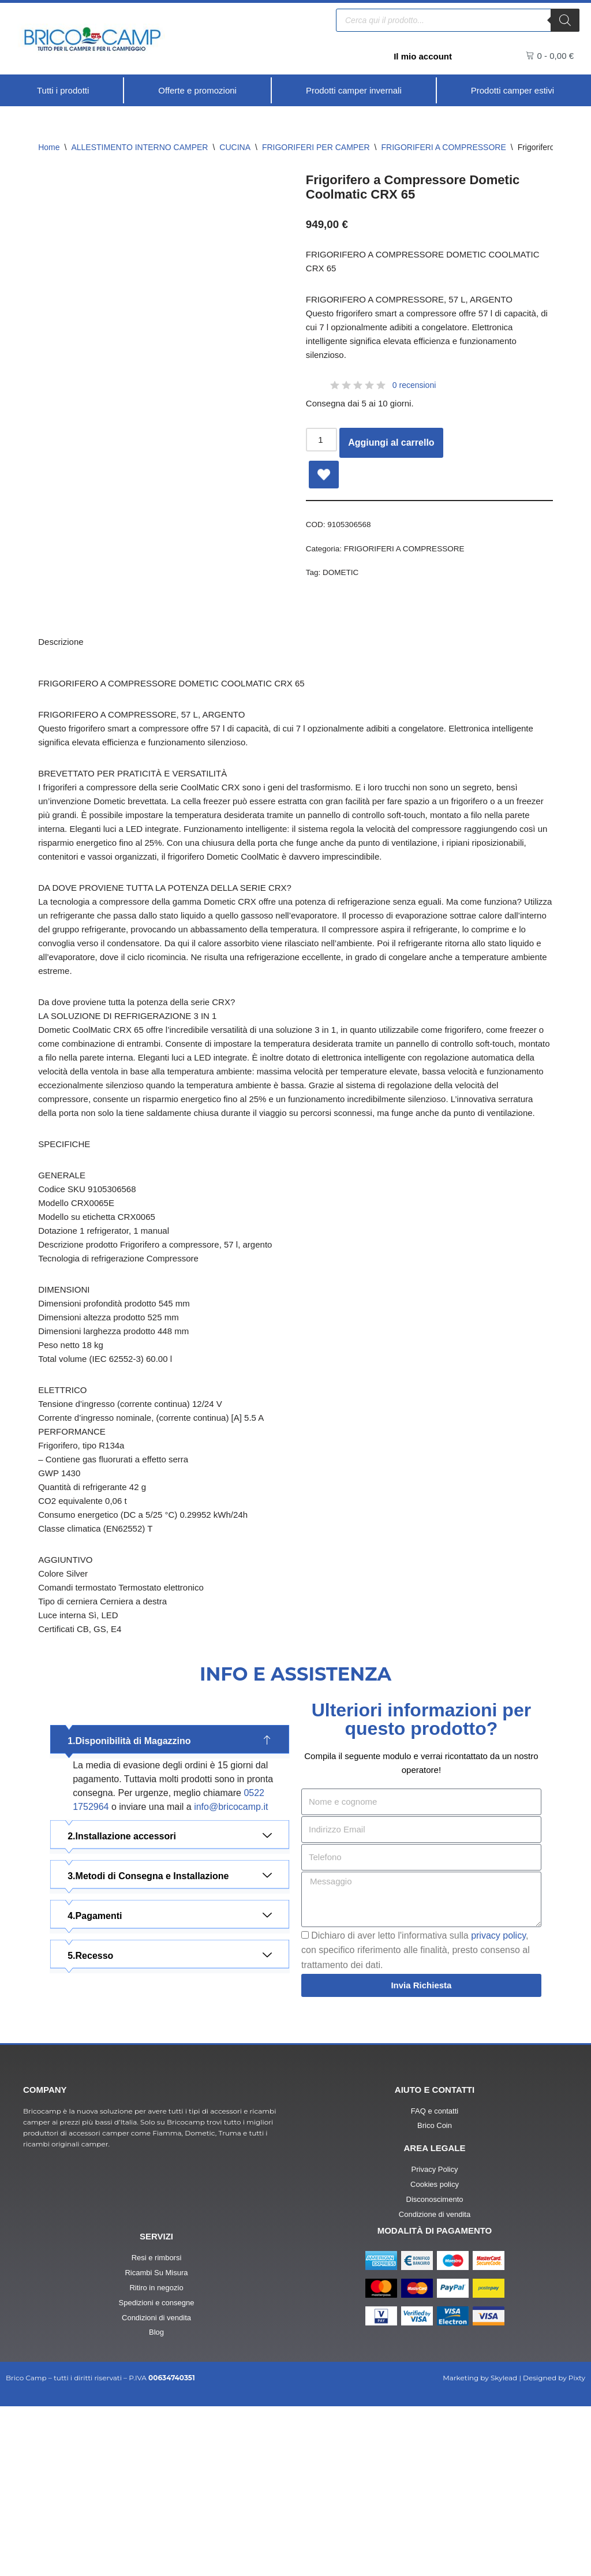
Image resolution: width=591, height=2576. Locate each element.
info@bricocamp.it (231, 1960)
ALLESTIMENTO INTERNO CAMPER (139, 147)
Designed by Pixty (554, 2547)
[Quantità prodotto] (322, 457)
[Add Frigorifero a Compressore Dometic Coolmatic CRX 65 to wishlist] (324, 491)
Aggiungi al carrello (393, 460)
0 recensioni (414, 400)
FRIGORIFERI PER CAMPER (316, 147)
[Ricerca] (565, 19)
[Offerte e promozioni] (196, 90)
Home (48, 147)
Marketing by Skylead (480, 2547)
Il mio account (421, 56)
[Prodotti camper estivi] (512, 90)
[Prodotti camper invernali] (353, 90)
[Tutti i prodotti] (62, 90)
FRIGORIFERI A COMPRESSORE (443, 147)
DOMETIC (343, 593)
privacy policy (498, 2093)
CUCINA (234, 147)
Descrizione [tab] (62, 666)
